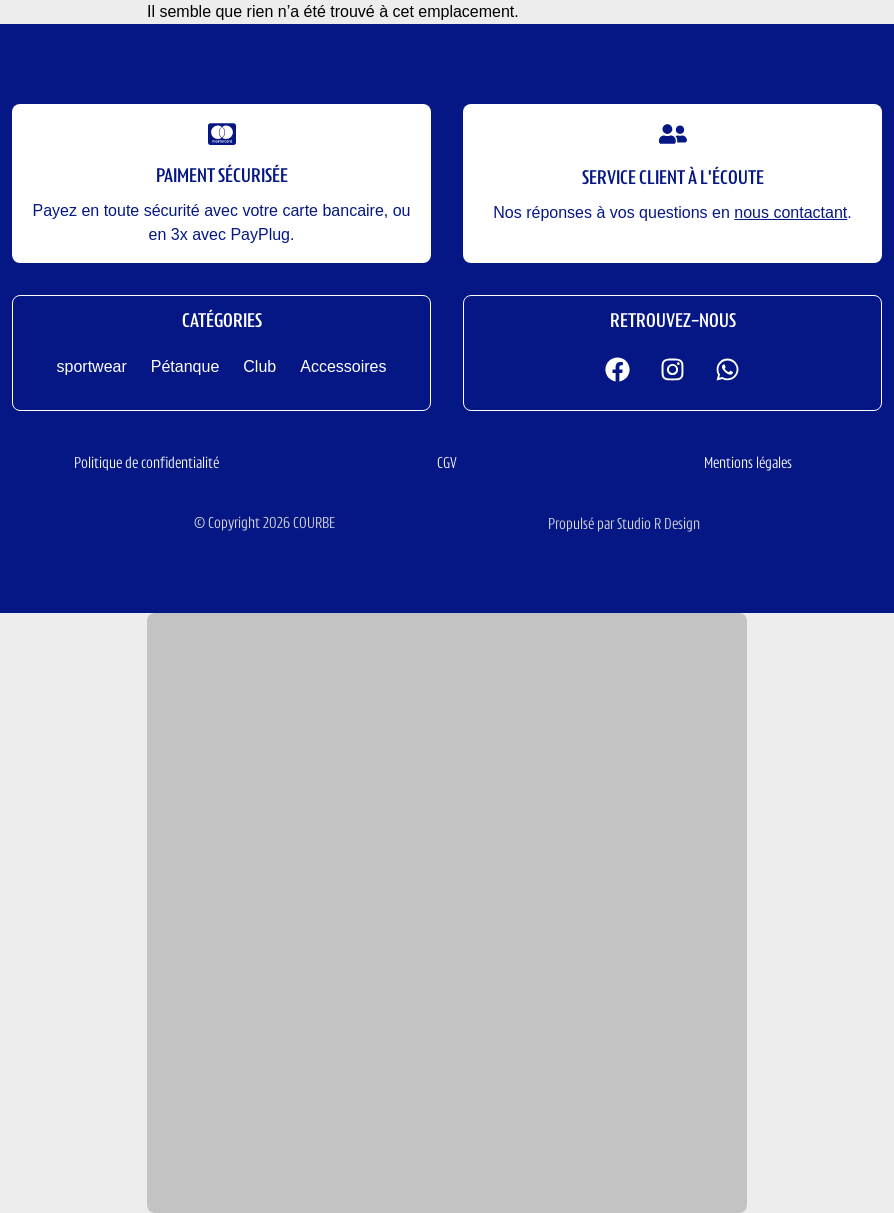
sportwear (92, 366)
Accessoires (343, 366)
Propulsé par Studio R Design (624, 525)
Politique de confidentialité (146, 464)
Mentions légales (748, 464)
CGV (447, 464)
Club (259, 366)
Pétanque (185, 366)
